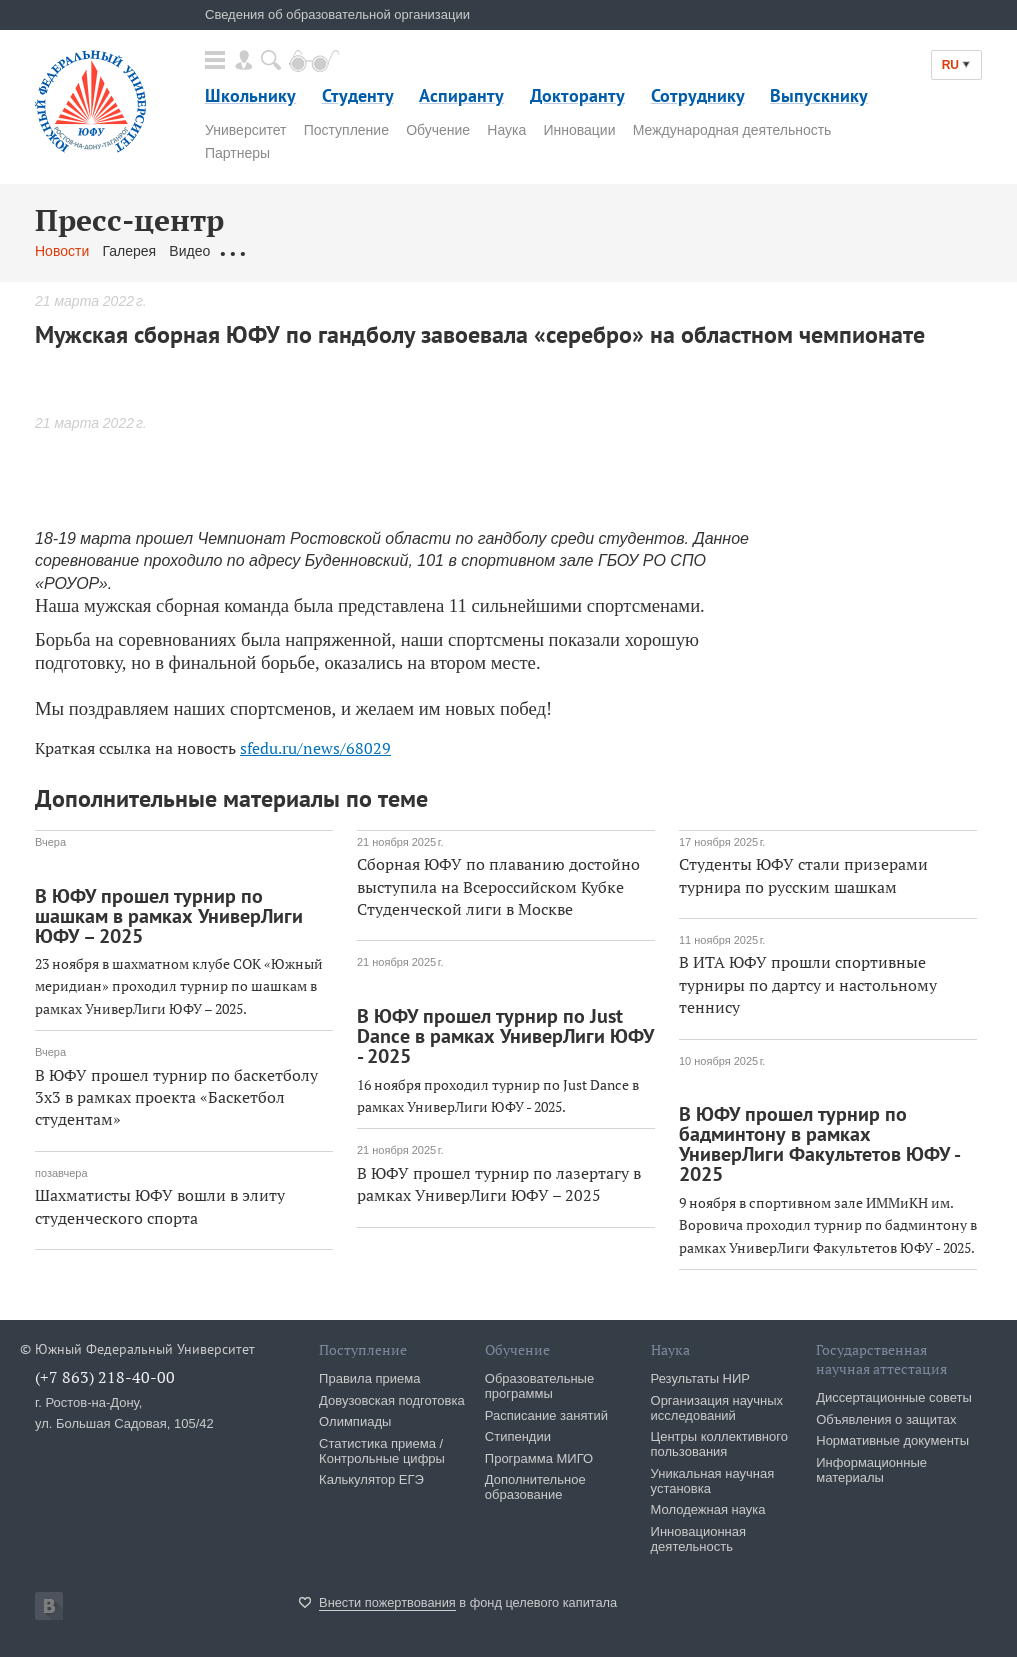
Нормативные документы (892, 1440)
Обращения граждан (290, 251)
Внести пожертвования (387, 1602)
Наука (506, 130)
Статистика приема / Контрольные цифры (382, 1451)
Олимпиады (355, 1421)
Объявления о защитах (886, 1419)
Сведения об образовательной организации (337, 14)
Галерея (129, 251)
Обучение (438, 130)
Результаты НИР (700, 1378)
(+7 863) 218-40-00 (105, 1377)
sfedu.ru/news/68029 (315, 748)
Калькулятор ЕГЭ (371, 1479)
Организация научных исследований (717, 1408)
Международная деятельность (732, 130)
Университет (245, 130)
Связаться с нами (428, 251)
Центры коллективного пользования (719, 1444)
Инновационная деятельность (699, 1539)
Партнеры (237, 153)
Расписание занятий (546, 1415)
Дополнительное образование (535, 1487)
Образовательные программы (539, 1386)
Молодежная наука (708, 1509)
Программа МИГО (539, 1458)
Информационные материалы (871, 1470)
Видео (189, 251)
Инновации (579, 130)
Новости (62, 251)
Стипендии (518, 1436)
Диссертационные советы (894, 1397)
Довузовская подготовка (392, 1400)
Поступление (346, 130)
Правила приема (369, 1378)
